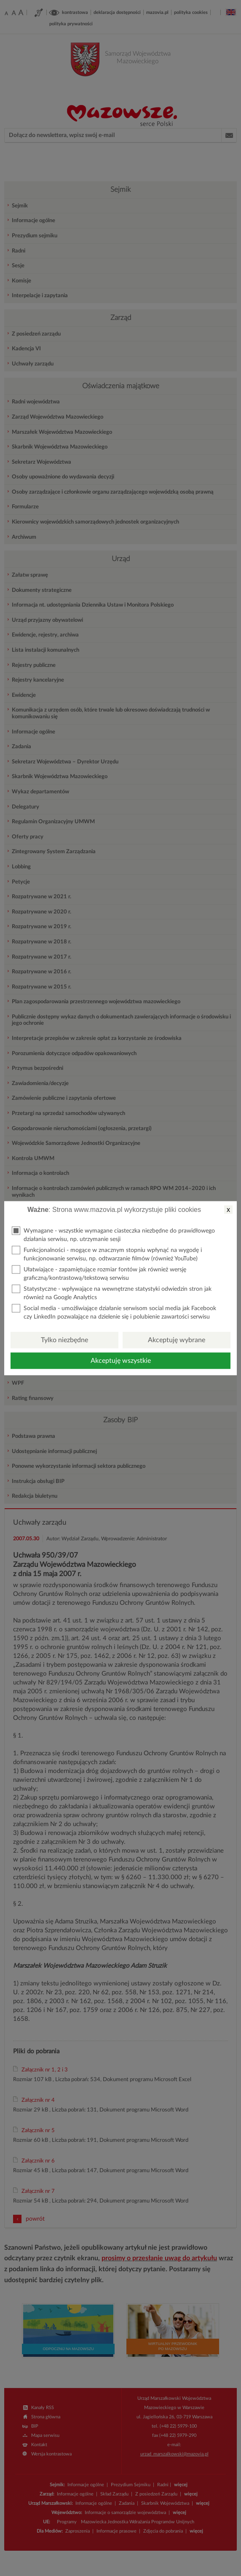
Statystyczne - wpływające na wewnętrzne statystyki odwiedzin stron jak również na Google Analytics (112, 1292)
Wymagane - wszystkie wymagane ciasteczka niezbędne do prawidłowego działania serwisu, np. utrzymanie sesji (113, 1234)
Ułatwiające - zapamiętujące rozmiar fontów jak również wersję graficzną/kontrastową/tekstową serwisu (99, 1273)
